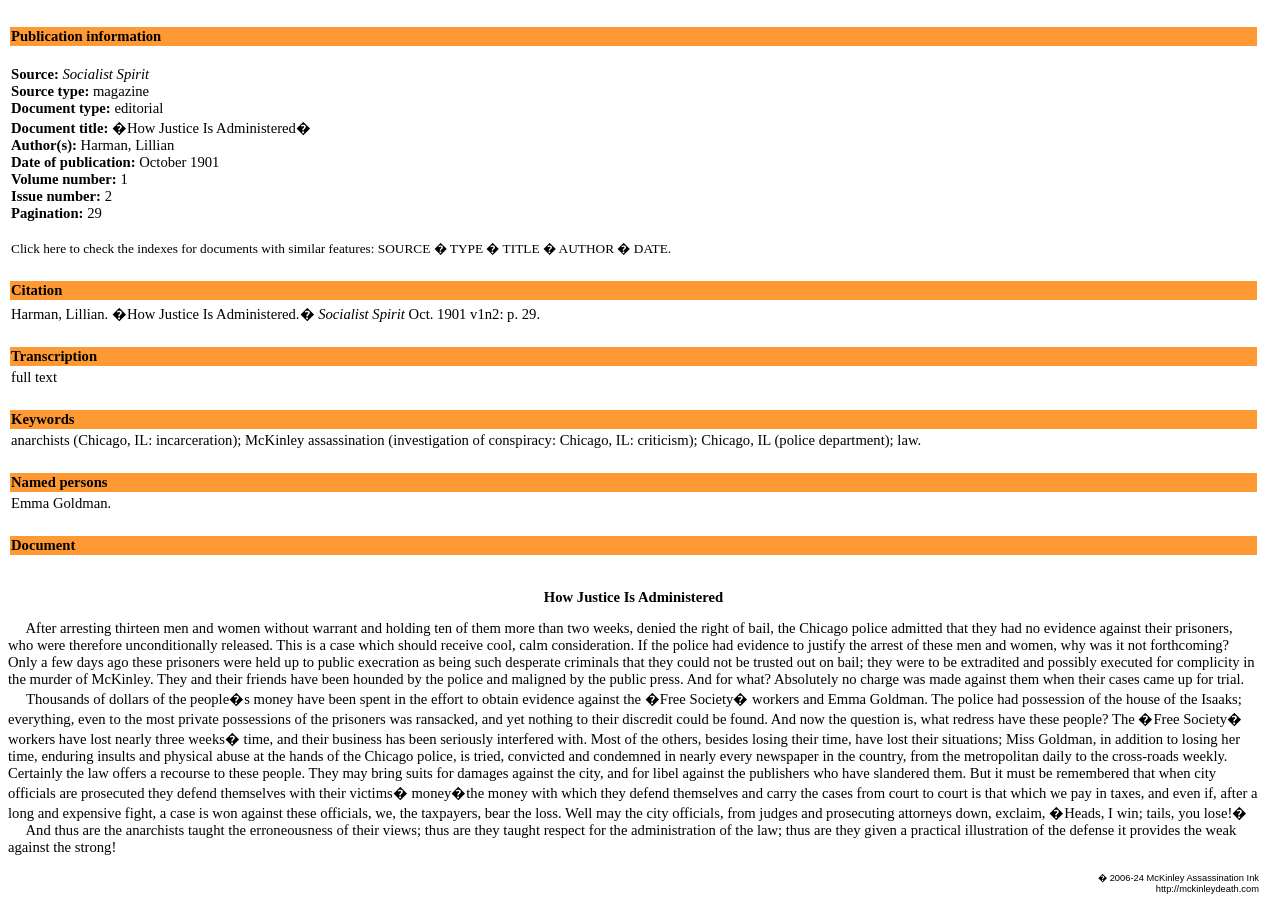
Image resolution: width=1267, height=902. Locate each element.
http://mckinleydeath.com (1207, 889)
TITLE (521, 248)
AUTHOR (587, 248)
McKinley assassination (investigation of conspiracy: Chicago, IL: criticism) (469, 440)
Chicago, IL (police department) (795, 440)
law (907, 440)
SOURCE (404, 248)
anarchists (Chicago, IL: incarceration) (124, 440)
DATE (651, 248)
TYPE (466, 248)
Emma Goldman (59, 503)
